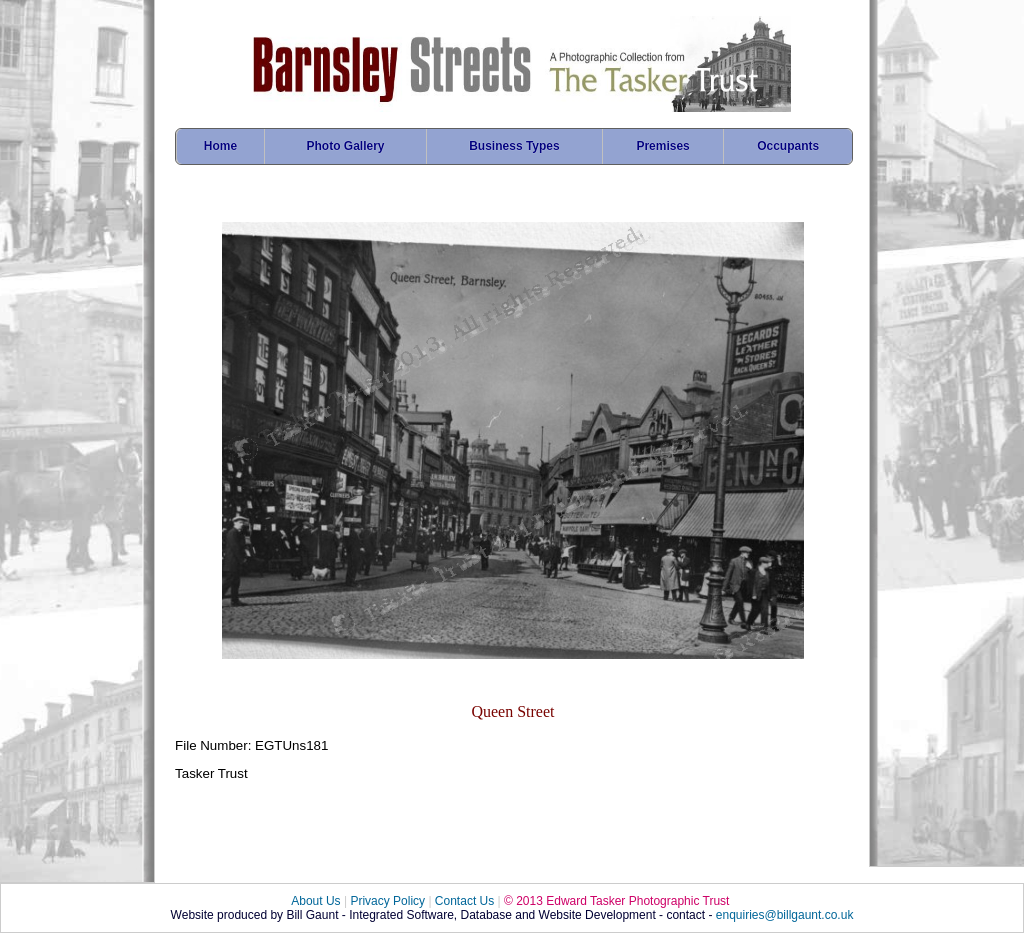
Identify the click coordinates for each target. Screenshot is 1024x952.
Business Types (514, 146)
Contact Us (464, 901)
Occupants (788, 146)
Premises (662, 146)
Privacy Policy (387, 901)
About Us (315, 901)
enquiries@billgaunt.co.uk (785, 915)
